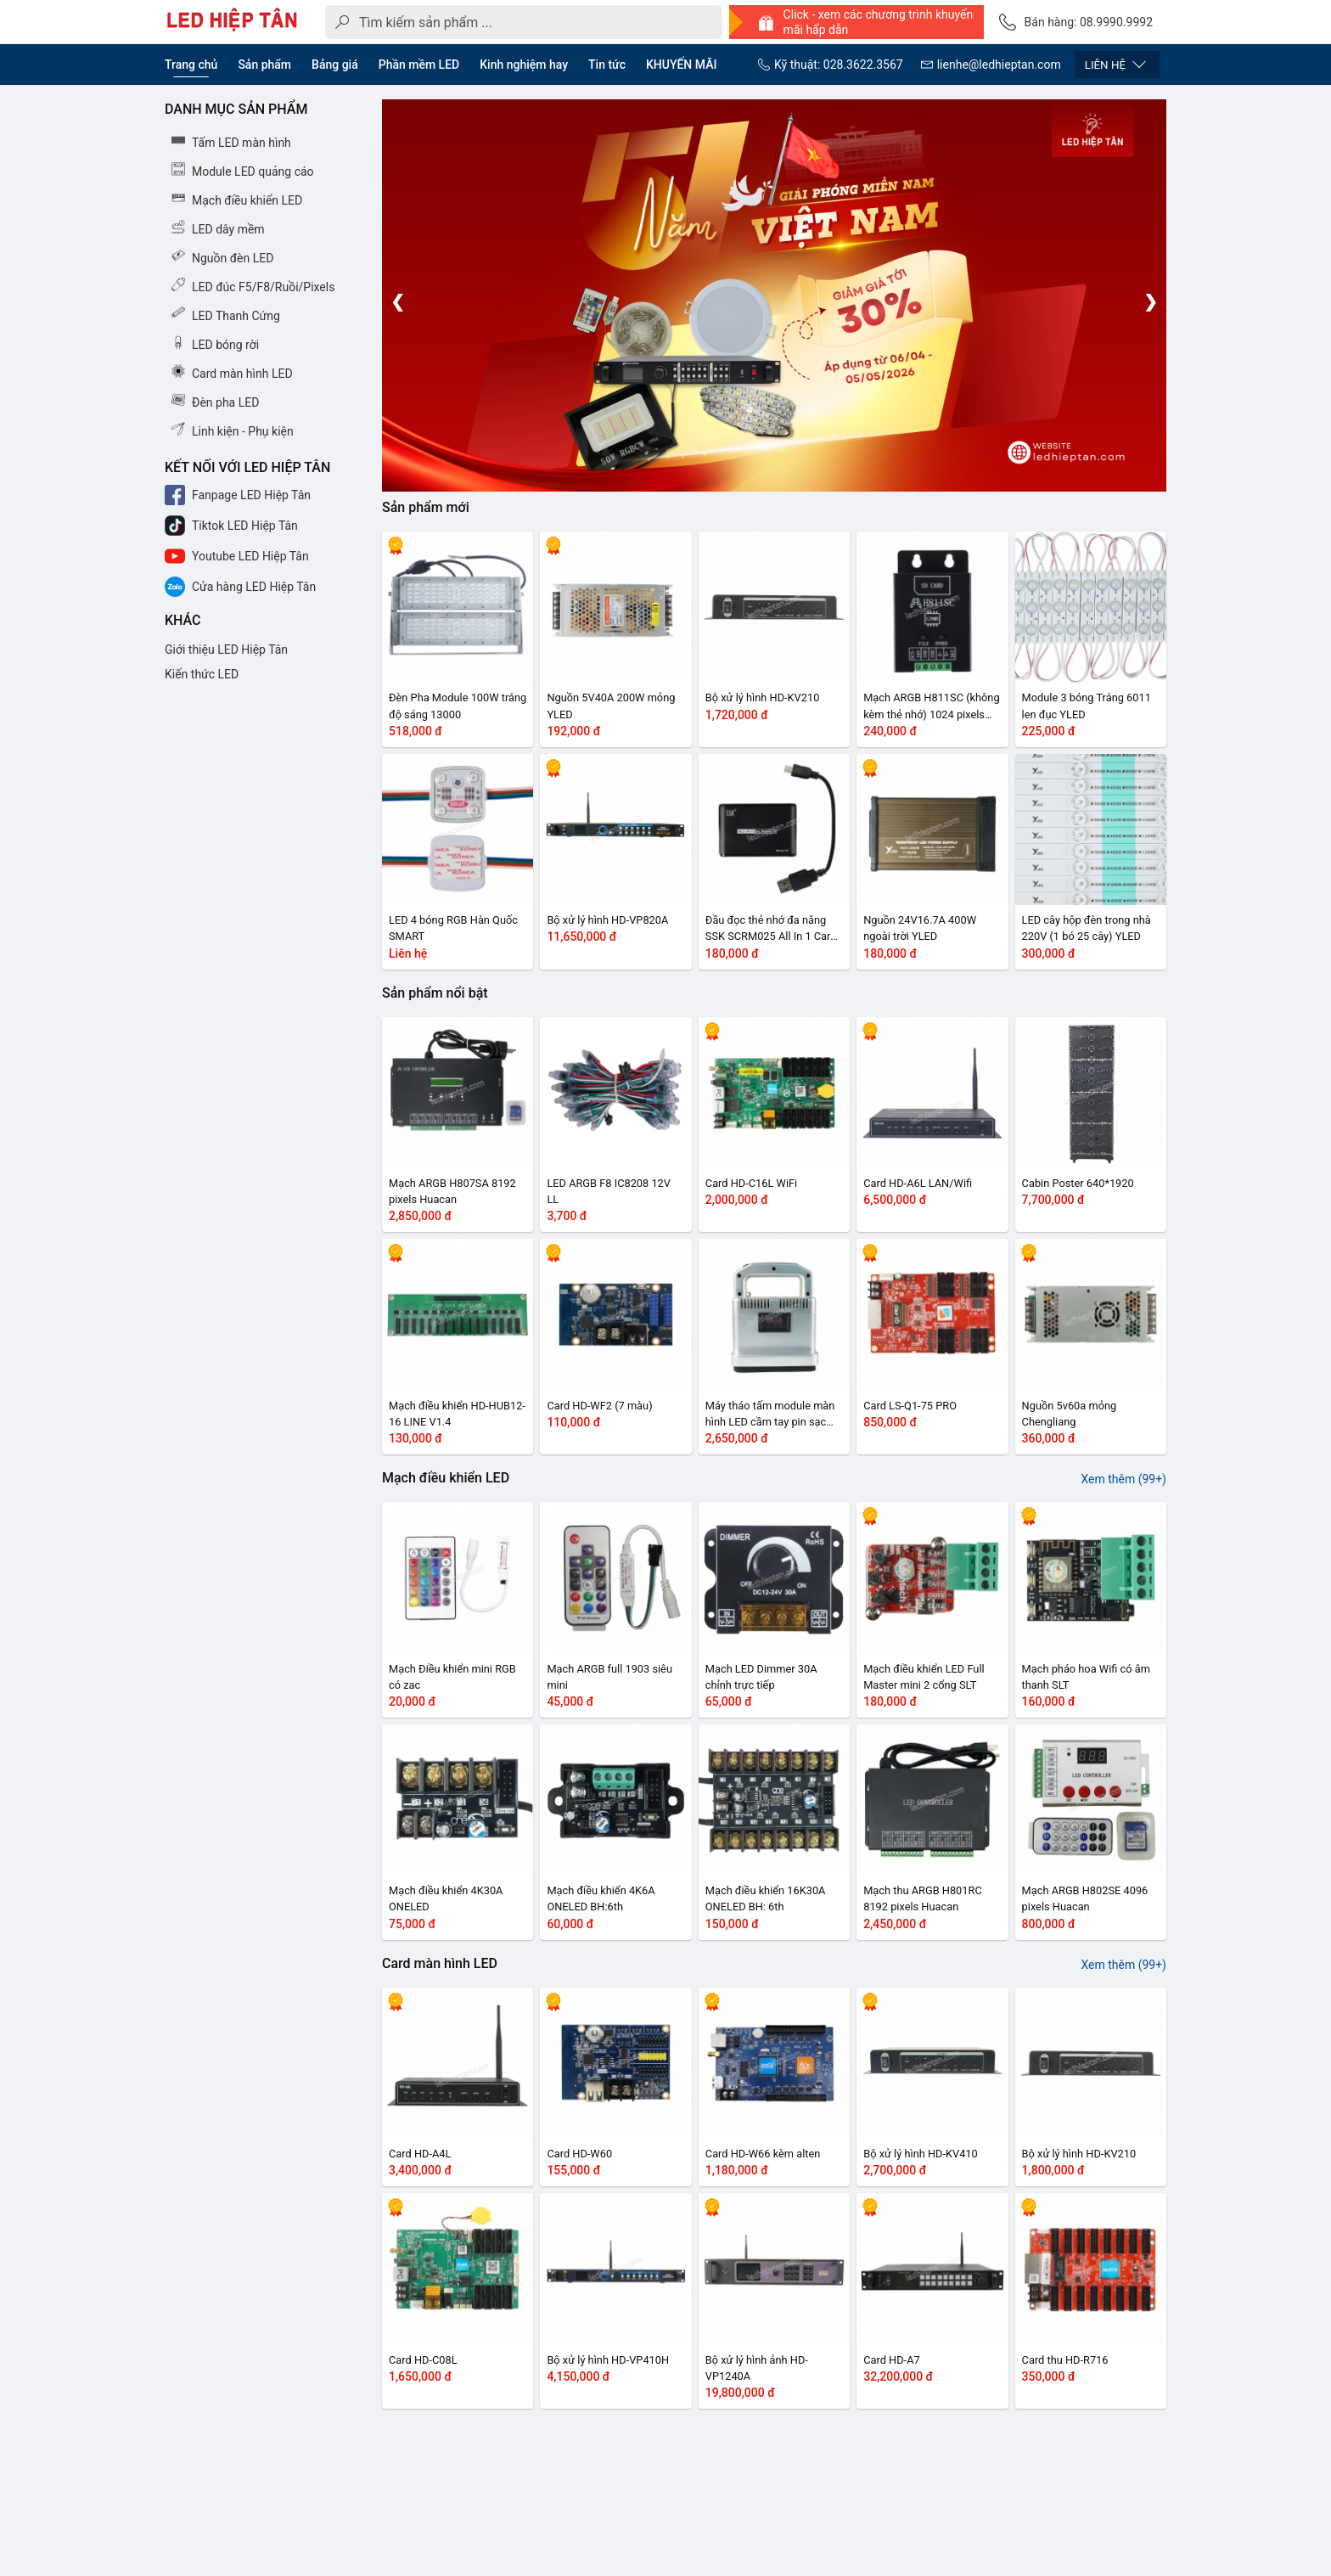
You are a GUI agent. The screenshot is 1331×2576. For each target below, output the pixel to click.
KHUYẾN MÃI (681, 64)
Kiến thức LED (202, 674)
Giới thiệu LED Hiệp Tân (226, 649)
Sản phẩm (264, 64)
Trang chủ (191, 64)
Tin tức (607, 64)
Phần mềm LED (419, 64)
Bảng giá (335, 64)
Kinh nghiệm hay (524, 64)
